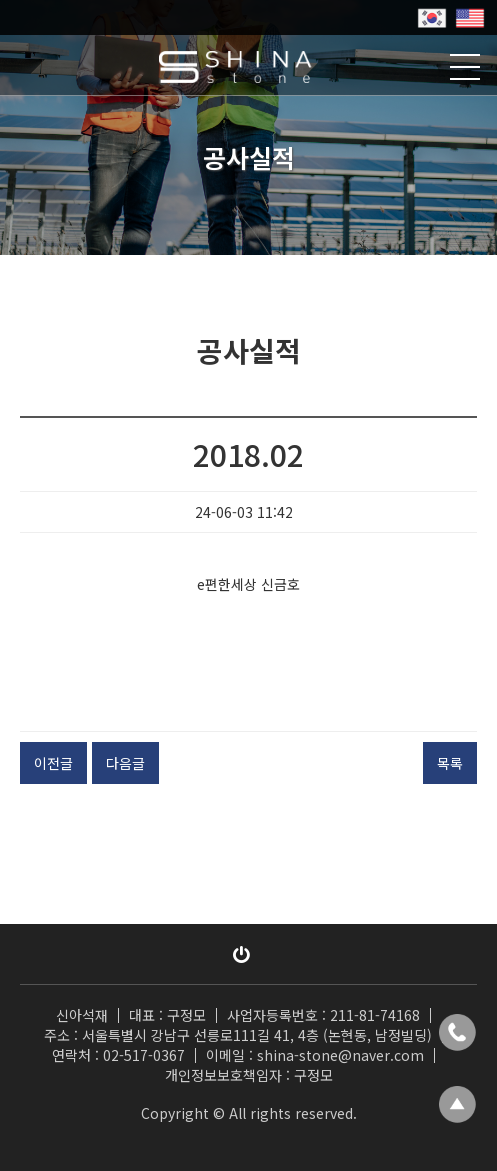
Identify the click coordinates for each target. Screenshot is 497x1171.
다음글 (125, 763)
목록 (450, 763)
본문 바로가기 (0, 0)
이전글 (53, 763)
